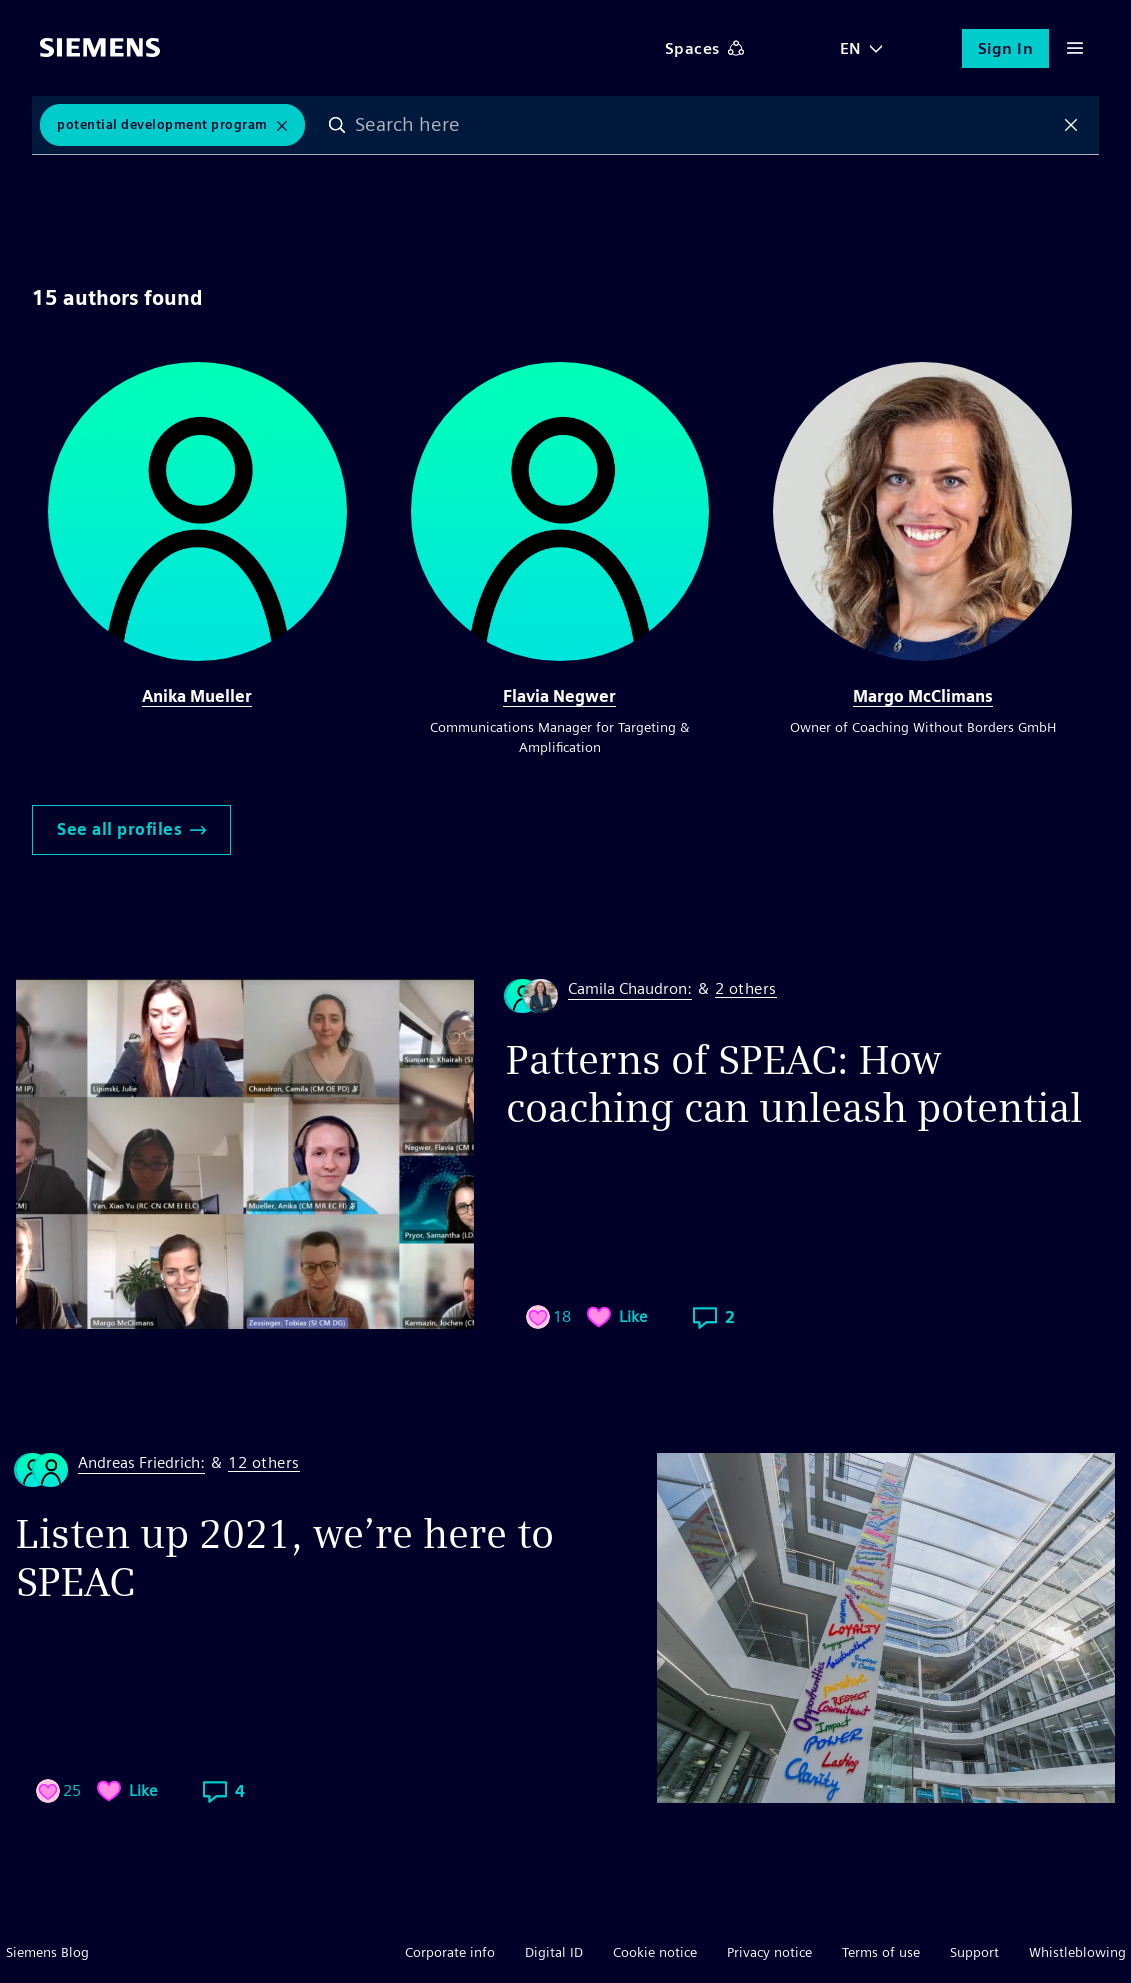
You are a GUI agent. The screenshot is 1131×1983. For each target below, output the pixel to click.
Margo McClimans (923, 696)
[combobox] (704, 125)
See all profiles (131, 829)
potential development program (162, 124)
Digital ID (554, 1952)
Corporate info (450, 1952)
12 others (264, 1463)
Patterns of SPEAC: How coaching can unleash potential (794, 1084)
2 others (746, 989)
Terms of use (881, 1952)
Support (974, 1952)
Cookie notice (655, 1952)
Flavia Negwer (559, 696)
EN (851, 48)
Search (337, 125)
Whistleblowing (1077, 1952)
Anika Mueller (197, 696)
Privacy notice (769, 1952)
